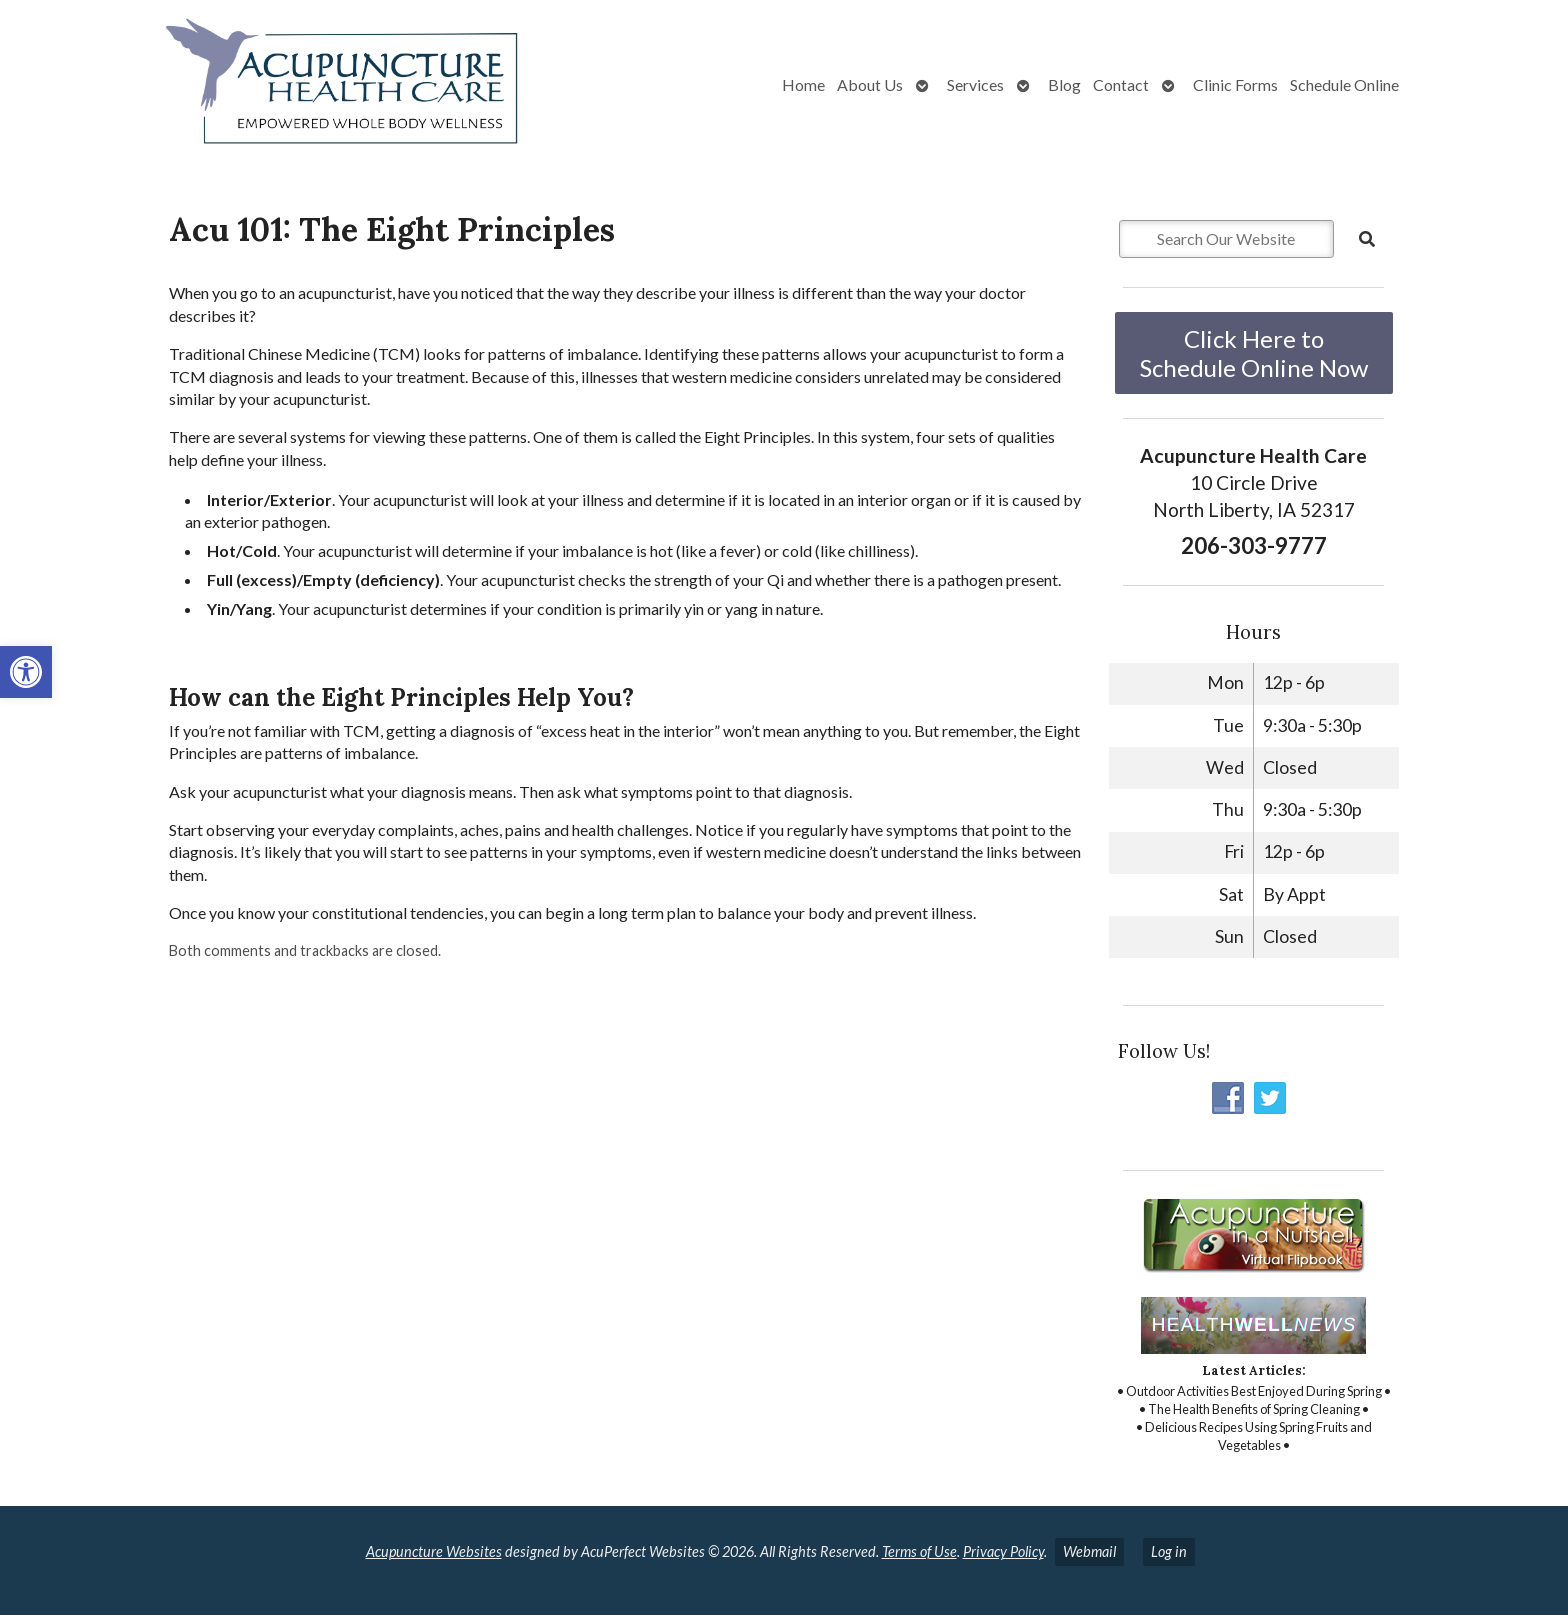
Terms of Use (919, 1551)
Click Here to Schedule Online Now (1254, 353)
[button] (26, 672)
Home (803, 84)
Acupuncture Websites (434, 1551)
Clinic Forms (1235, 84)
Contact (1121, 84)
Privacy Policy (1003, 1551)
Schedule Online (1344, 84)
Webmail (1089, 1551)
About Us (870, 84)
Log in (1169, 1551)
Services (975, 84)
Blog (1064, 84)
